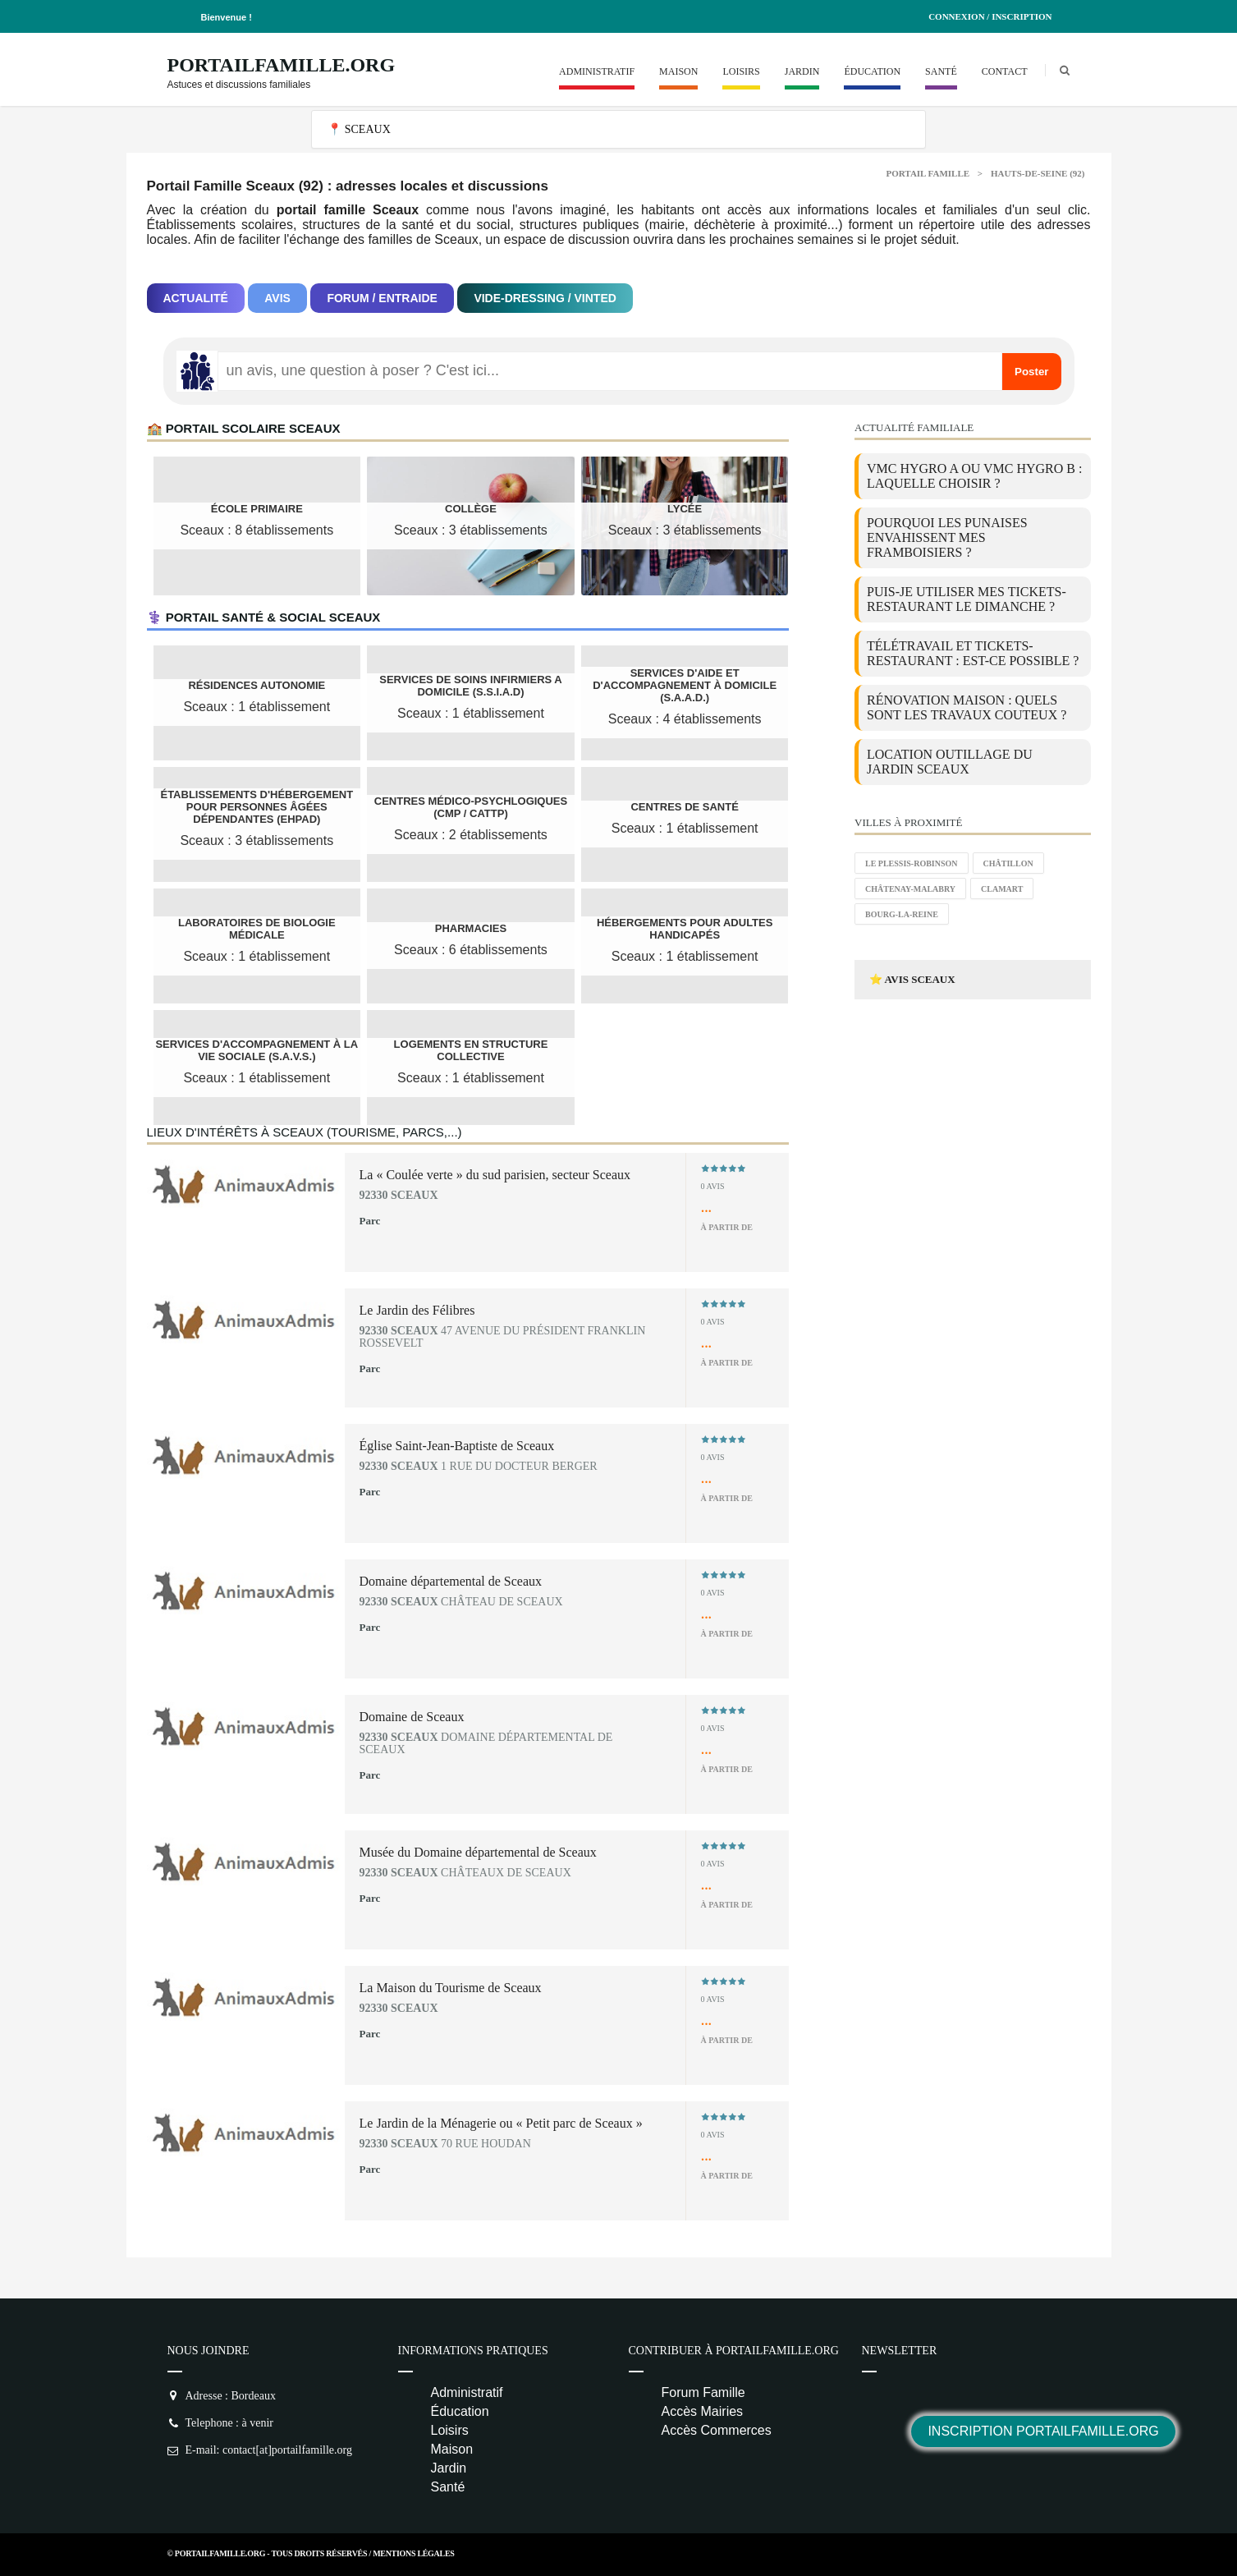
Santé (941, 71)
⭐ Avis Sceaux (912, 979)
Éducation (872, 71)
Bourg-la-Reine (901, 914)
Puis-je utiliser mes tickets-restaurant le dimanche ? (966, 599)
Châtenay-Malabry (910, 888)
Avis (277, 298)
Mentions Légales (413, 2553)
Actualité (195, 298)
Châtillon (1008, 863)
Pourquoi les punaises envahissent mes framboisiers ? (947, 537)
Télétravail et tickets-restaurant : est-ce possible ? (973, 653)
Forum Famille (703, 2392)
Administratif (597, 71)
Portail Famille (928, 173)
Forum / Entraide (382, 298)
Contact (1005, 71)
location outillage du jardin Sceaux (950, 761)
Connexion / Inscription (989, 16)
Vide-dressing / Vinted (545, 298)
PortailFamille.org (281, 65)
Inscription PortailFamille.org (1043, 2431)
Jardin (802, 71)
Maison (678, 71)
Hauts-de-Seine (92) (1038, 173)
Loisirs (740, 71)
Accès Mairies (703, 2411)
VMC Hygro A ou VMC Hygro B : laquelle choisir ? (974, 475)
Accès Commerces (717, 2430)
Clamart (1002, 888)
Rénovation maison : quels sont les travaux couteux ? (966, 707)
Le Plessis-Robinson (911, 863)
